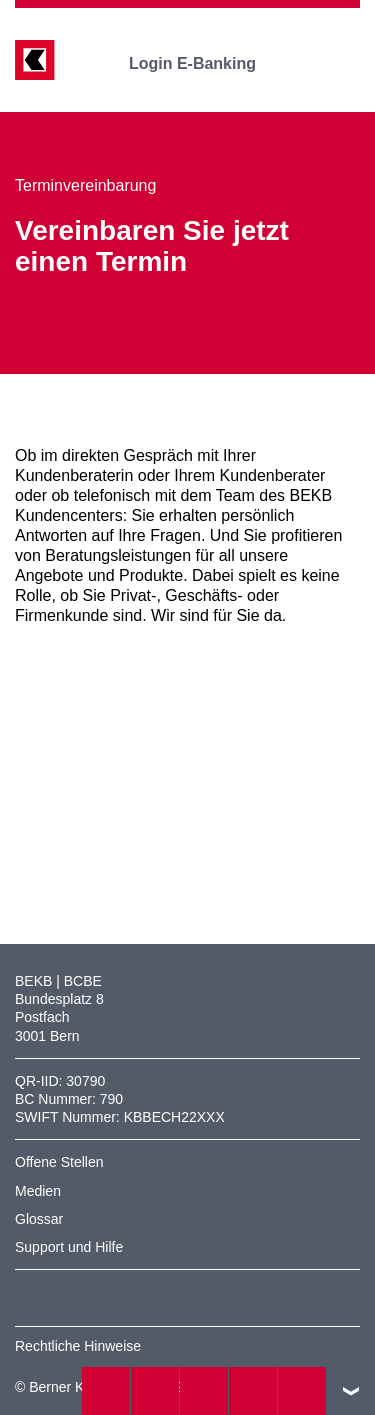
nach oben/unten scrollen (351, 1391)
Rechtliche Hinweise (78, 1346)
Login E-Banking (206, 63)
